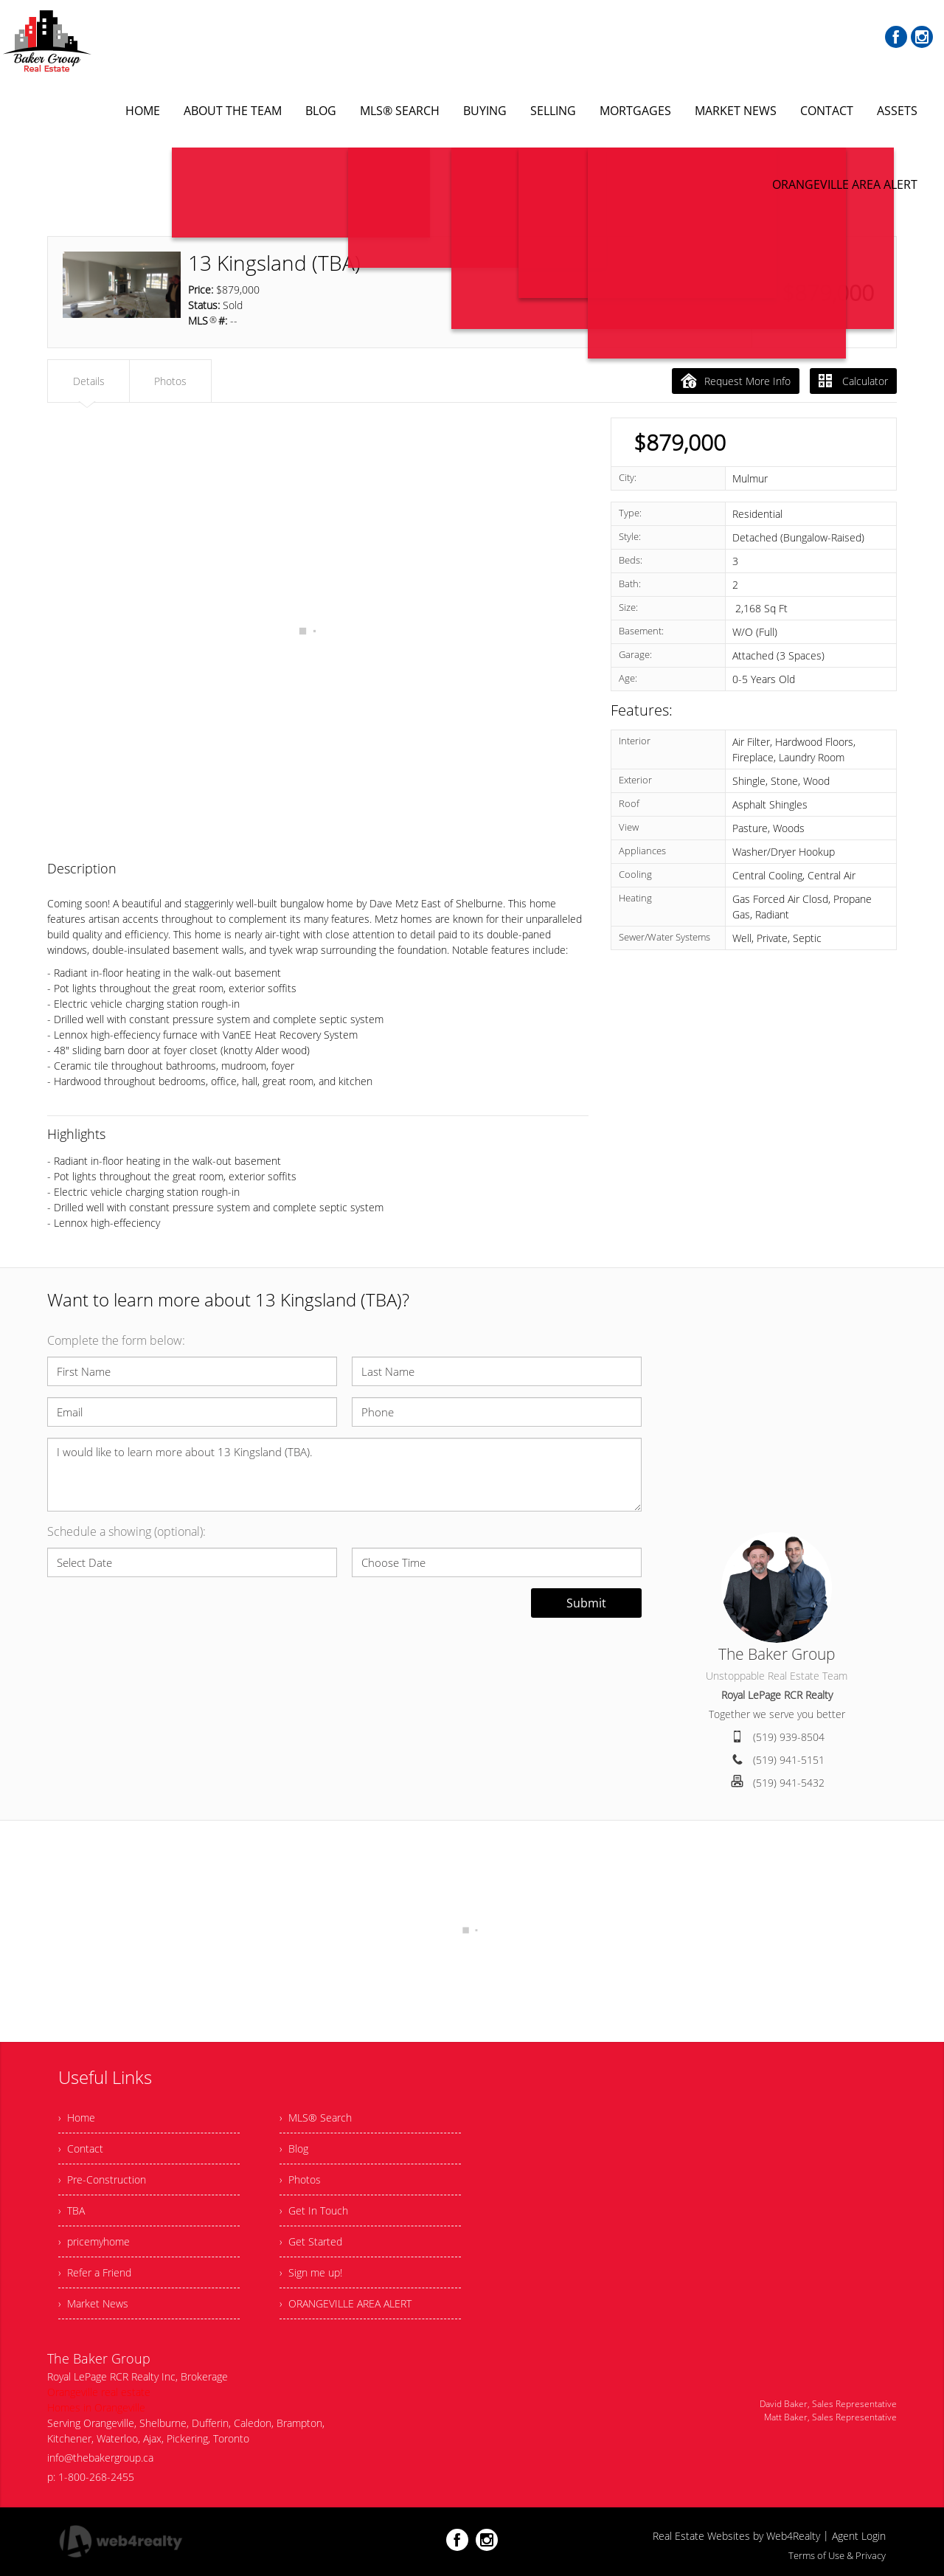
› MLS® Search (316, 2118)
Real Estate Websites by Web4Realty (736, 2536)
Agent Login (859, 2536)
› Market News (93, 2303)
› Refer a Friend (94, 2272)
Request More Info (736, 381)
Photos (170, 381)
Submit (586, 1603)
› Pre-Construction (102, 2179)
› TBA (71, 2210)
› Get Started (311, 2241)
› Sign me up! (311, 2272)
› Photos (300, 2179)
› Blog (294, 2149)
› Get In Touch (314, 2210)
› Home (76, 2118)
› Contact (80, 2149)
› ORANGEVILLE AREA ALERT (346, 2303)
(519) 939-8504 (789, 1737)
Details (89, 381)
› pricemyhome (94, 2241)
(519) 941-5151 (789, 1760)
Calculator (853, 381)
